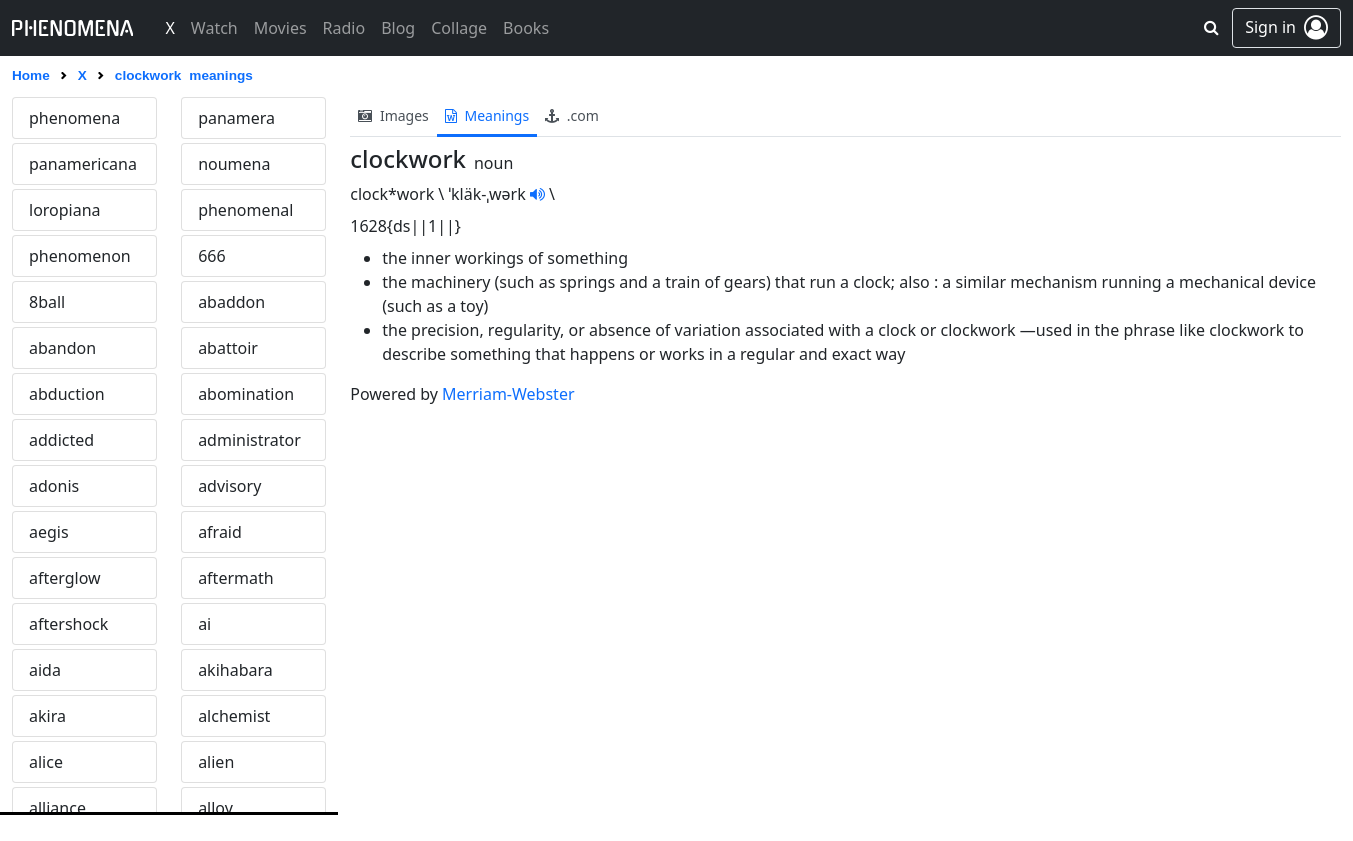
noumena (234, 164)
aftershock (68, 624)
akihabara (235, 670)
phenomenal (245, 210)
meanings (487, 115)
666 (211, 256)
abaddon (231, 302)
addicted (61, 440)
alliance (57, 808)
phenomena (74, 118)
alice (46, 762)
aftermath (236, 578)
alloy (215, 808)
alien (216, 762)
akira (47, 716)
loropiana (65, 210)
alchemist (234, 716)
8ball (47, 302)
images (393, 115)
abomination (246, 394)
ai (204, 624)
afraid (220, 532)
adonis (54, 486)
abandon (62, 348)
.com (572, 115)
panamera (236, 118)
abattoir (228, 348)
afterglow (65, 578)
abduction (67, 394)
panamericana (83, 164)
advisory (229, 486)
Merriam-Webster (508, 394)
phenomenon (80, 256)
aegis (49, 532)
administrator (249, 440)
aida (45, 670)
